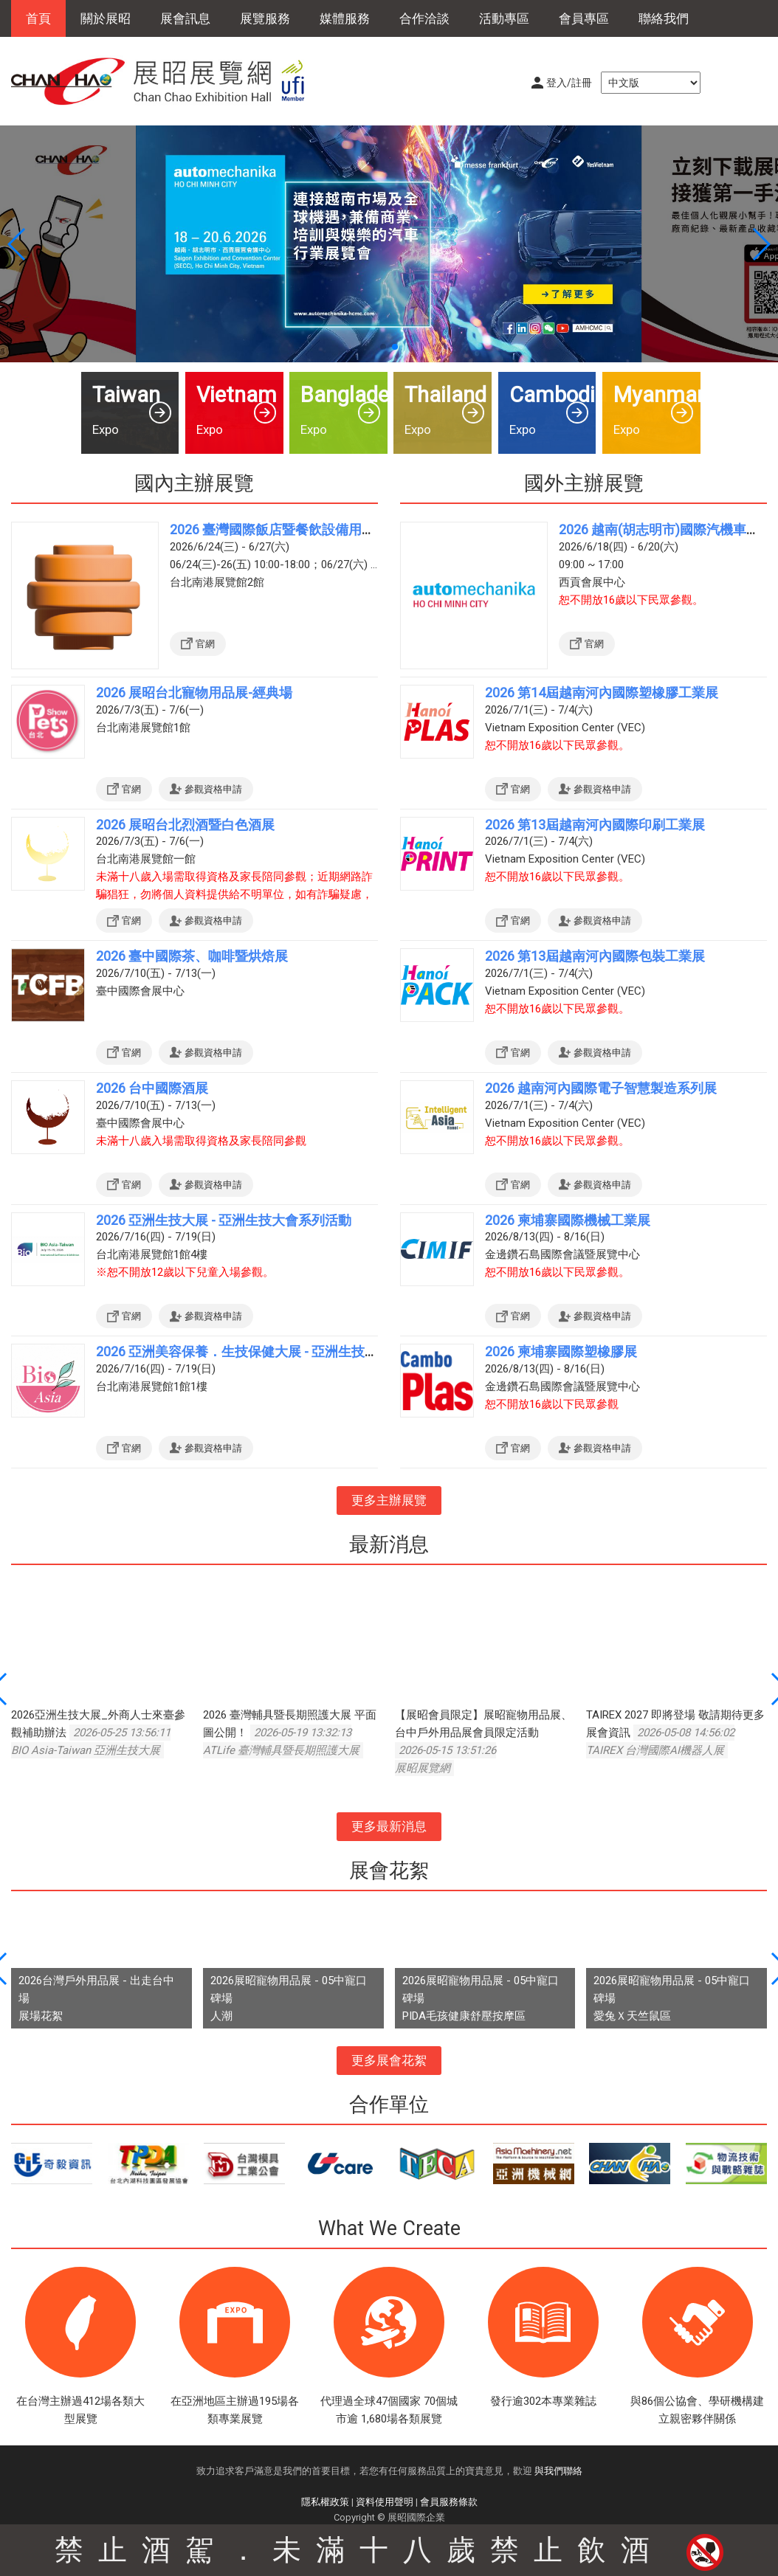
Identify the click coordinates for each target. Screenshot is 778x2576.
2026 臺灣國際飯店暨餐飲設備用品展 (279, 529)
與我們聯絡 (558, 2470)
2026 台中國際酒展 (152, 1088)
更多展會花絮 (389, 2060)
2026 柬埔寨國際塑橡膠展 (561, 1351)
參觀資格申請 (213, 789)
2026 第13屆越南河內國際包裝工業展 (595, 956)
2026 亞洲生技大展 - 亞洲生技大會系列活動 (223, 1220)
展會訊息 (185, 18)
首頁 (38, 18)
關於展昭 (105, 18)
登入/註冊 (569, 83)
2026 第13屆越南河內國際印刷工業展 (595, 824)
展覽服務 (265, 18)
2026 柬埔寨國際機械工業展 (567, 1220)
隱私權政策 (325, 2501)
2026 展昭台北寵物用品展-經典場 (194, 692)
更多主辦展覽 (389, 1500)
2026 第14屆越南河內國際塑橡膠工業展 (601, 692)
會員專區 (584, 18)
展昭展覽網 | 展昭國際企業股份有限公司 (166, 81)
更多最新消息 (389, 1826)
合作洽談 (424, 18)
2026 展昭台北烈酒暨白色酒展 (185, 824)
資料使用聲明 (384, 2501)
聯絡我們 (663, 18)
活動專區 (504, 18)
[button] (383, 347)
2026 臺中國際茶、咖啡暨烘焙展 (192, 956)
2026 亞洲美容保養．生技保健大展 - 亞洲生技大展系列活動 (270, 1351)
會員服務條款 (449, 2501)
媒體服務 (345, 18)
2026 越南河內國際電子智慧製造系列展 (601, 1088)
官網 (205, 643)
